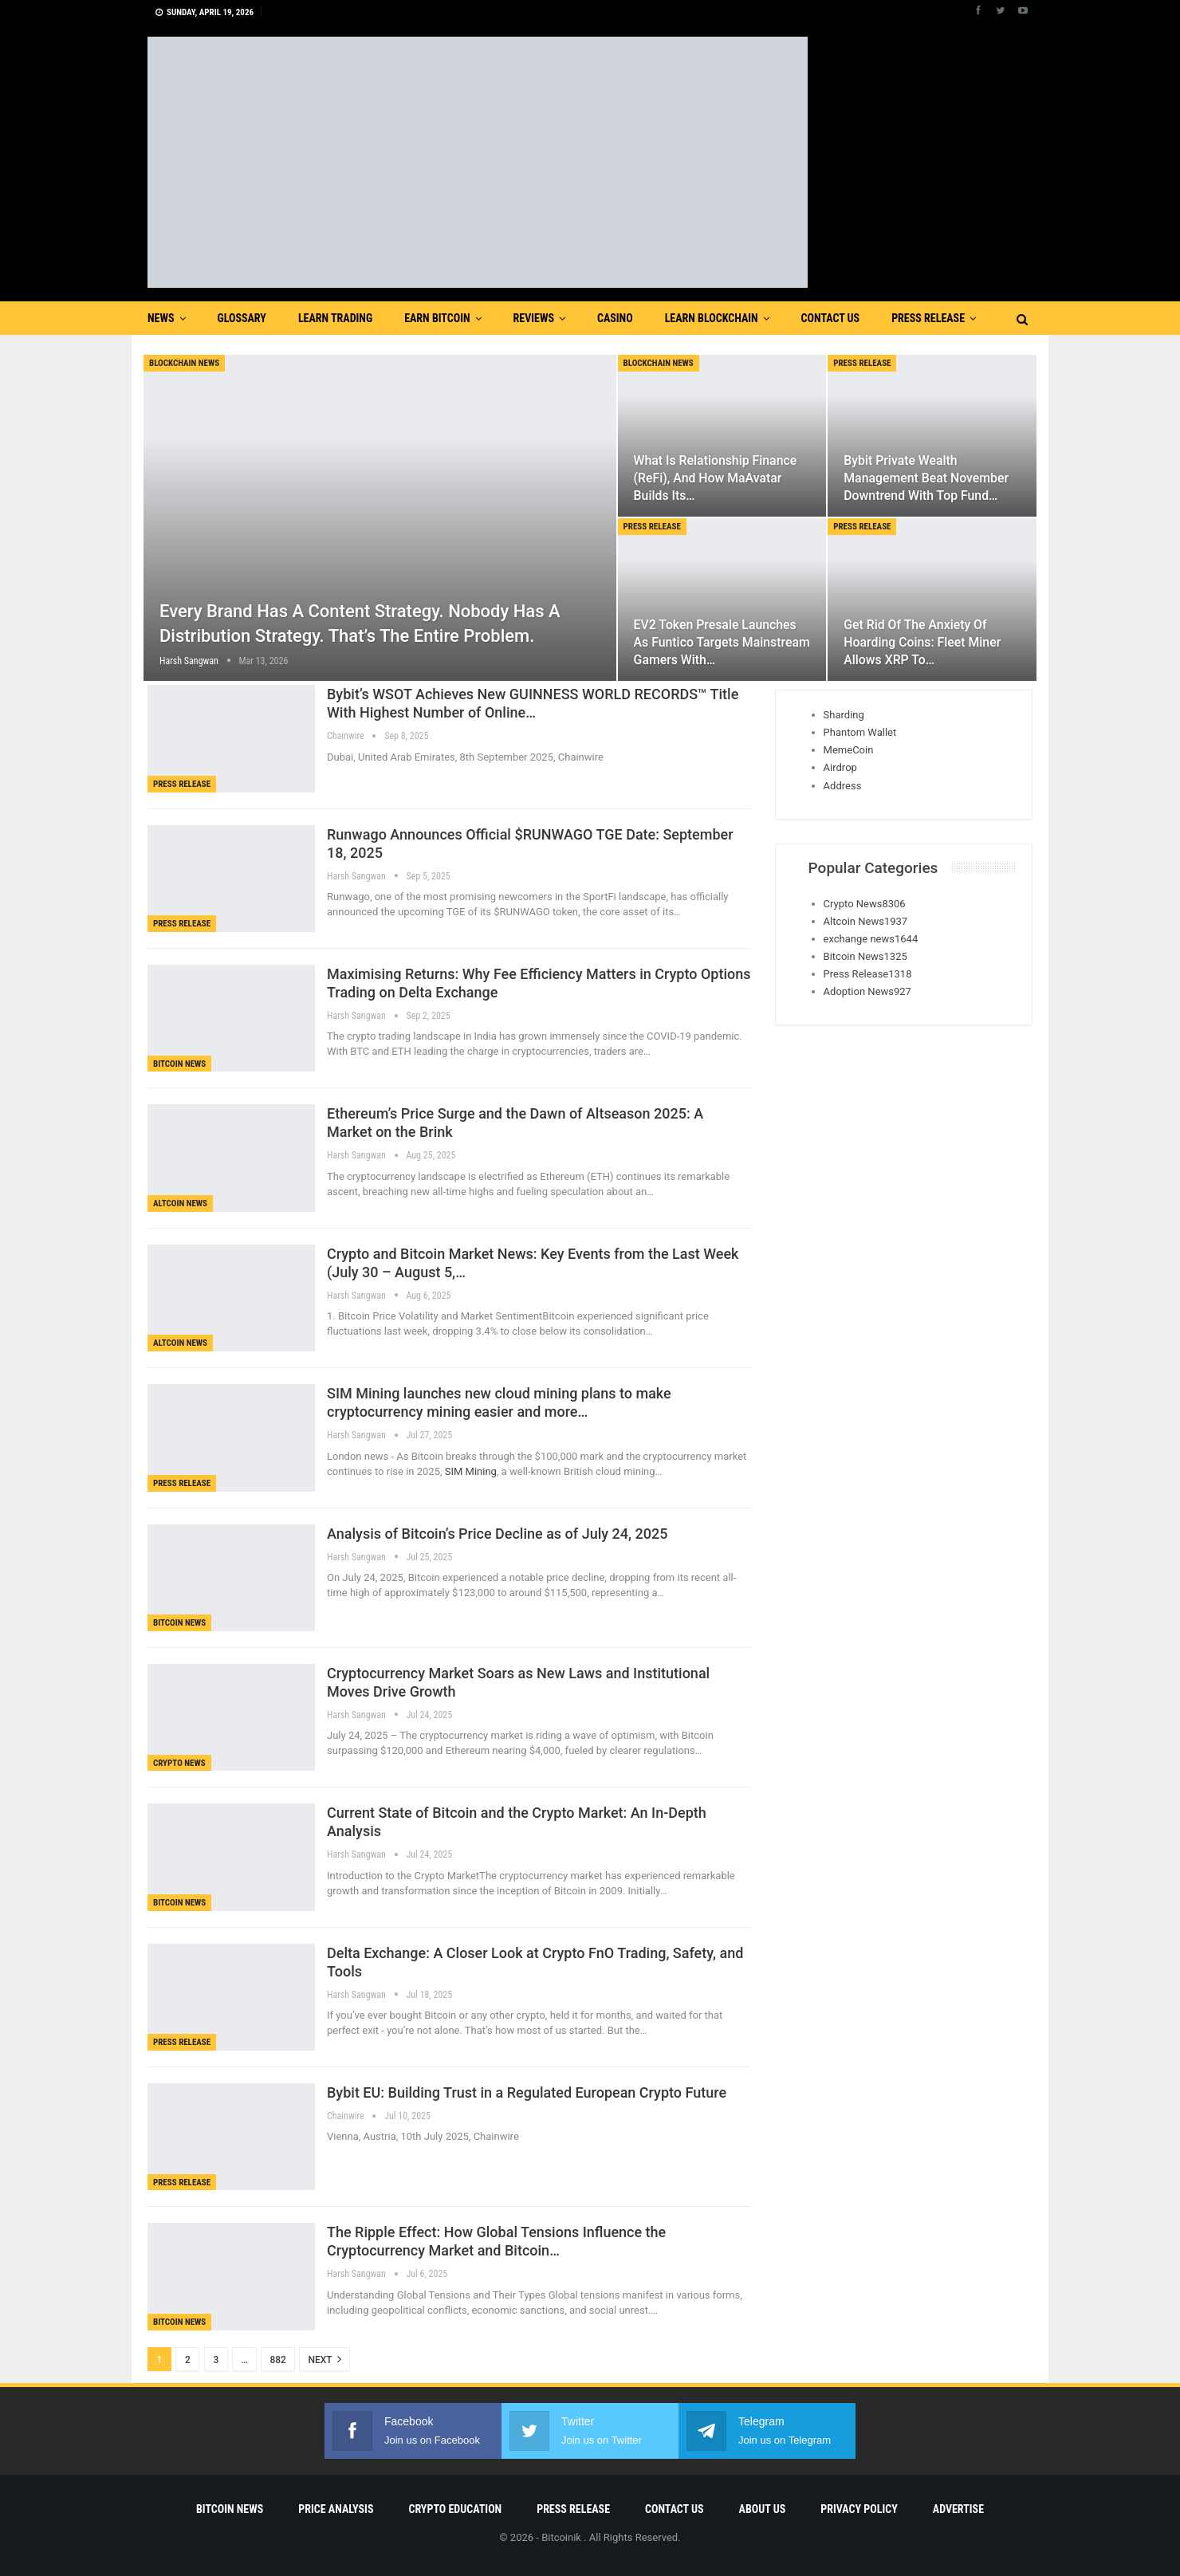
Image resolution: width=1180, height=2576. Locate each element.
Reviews (533, 318)
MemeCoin (849, 750)
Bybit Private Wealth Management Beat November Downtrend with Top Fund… (926, 478)
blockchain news (184, 363)
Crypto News (179, 1763)
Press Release (928, 318)
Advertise (958, 2509)
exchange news (871, 939)
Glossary (242, 318)
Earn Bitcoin (437, 318)
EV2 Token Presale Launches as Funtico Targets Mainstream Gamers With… (722, 642)
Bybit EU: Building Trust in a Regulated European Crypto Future (526, 2092)
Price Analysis (335, 2509)
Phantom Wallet (860, 732)
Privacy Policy (859, 2509)
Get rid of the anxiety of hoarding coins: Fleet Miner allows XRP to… (922, 642)
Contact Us (830, 318)
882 (277, 2360)
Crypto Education (455, 2509)
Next (324, 2359)
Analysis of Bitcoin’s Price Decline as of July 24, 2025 (497, 1533)
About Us (762, 2509)
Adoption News (867, 991)
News (161, 318)
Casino (615, 318)
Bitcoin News (179, 1064)
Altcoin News (180, 1203)
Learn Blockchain (711, 318)
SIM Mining (469, 1471)
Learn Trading (335, 318)
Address (843, 786)
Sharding (844, 715)
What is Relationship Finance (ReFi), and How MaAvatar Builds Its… (715, 478)
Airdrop (840, 767)
